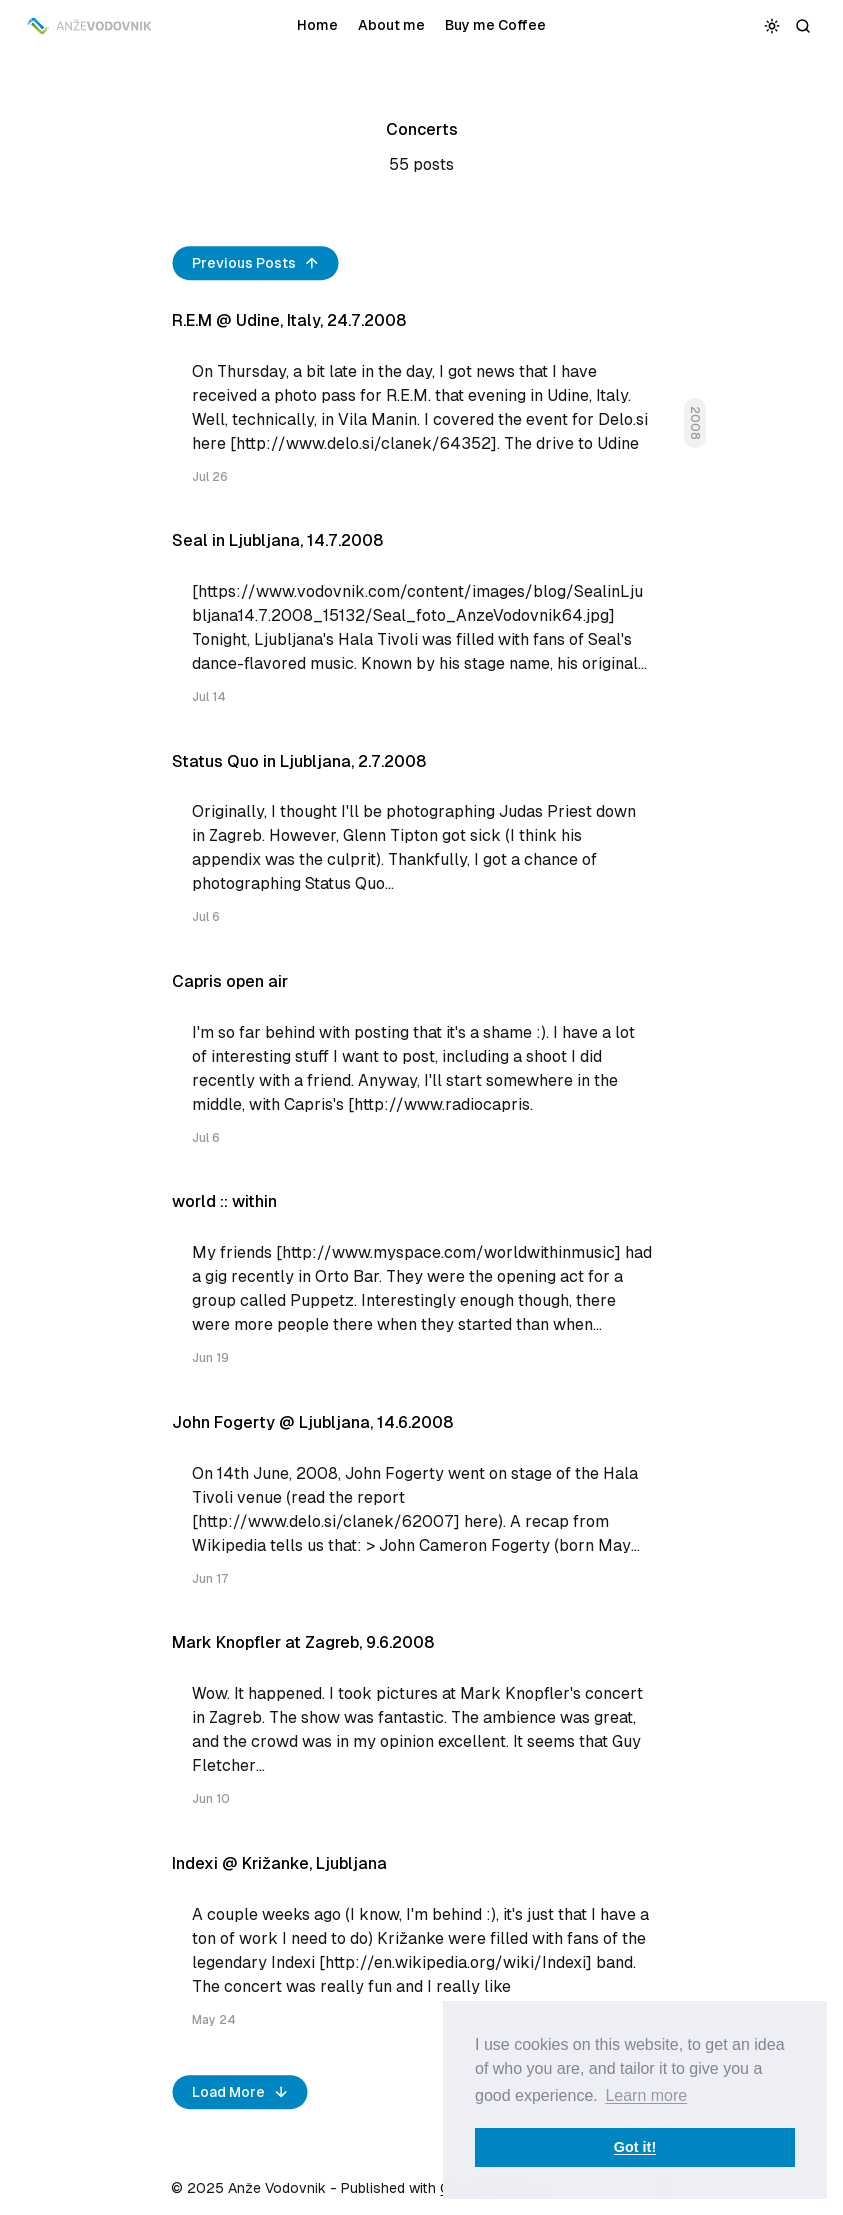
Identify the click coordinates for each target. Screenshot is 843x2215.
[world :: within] (422, 1287)
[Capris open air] (422, 1067)
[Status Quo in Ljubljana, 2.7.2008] (422, 847)
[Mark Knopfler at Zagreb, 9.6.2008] (422, 1728)
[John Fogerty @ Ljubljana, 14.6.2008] (422, 1508)
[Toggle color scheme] (772, 25)
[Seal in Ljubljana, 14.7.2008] (422, 626)
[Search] (803, 25)
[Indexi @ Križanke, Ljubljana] (422, 1949)
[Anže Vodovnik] (90, 26)
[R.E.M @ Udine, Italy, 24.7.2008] (422, 406)
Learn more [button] (646, 2095)
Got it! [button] (635, 2147)
